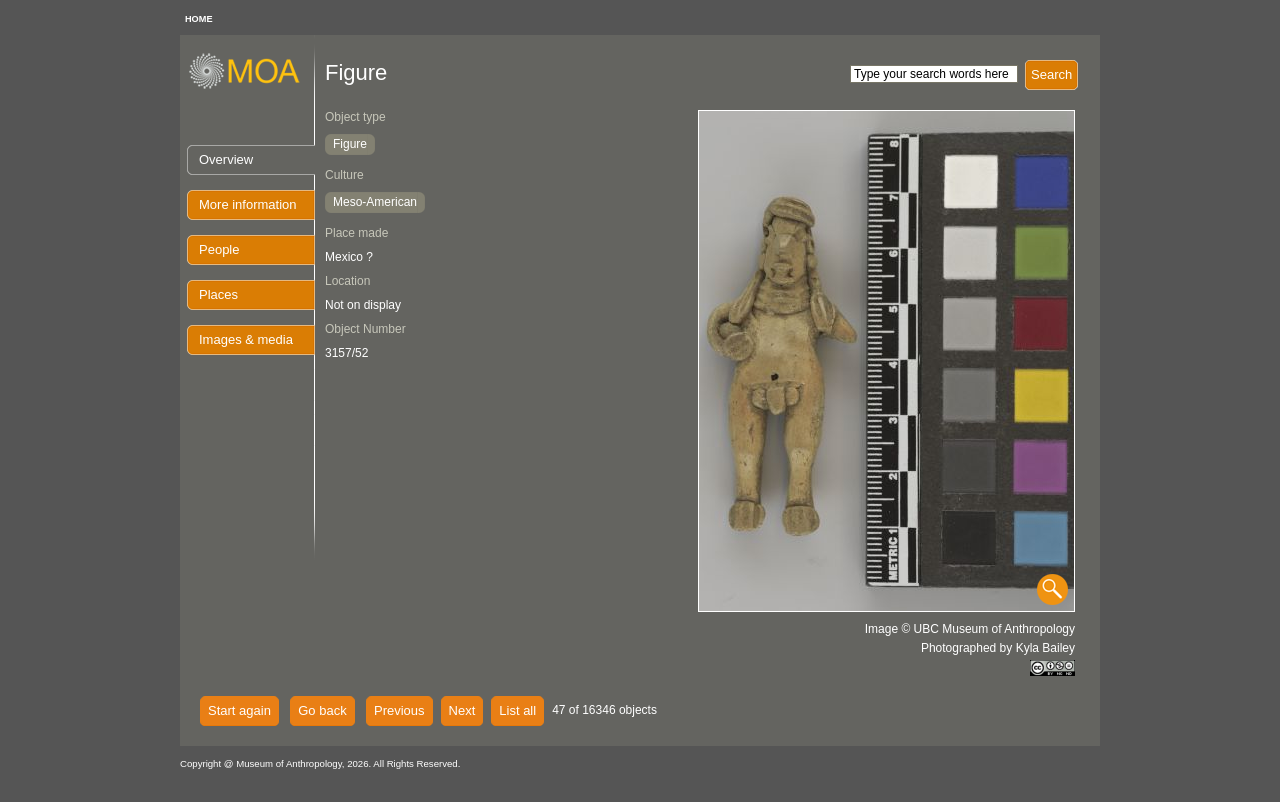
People (219, 249)
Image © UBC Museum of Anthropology (970, 629)
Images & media (246, 339)
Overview (226, 159)
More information (248, 204)
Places (218, 294)
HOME (199, 19)
